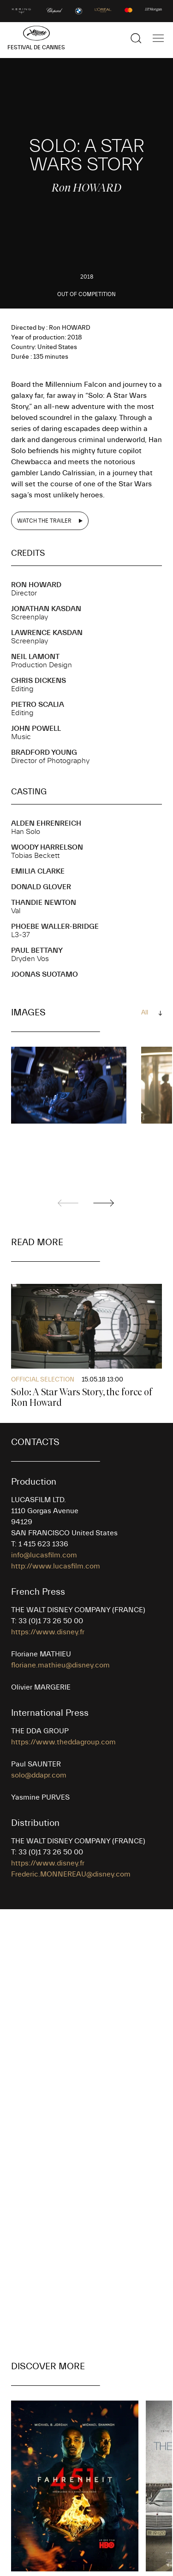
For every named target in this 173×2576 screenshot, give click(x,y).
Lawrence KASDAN (47, 633)
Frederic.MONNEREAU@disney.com (71, 1874)
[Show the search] (136, 38)
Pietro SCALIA (37, 704)
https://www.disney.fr (47, 1632)
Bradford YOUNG (44, 752)
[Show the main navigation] (158, 38)
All (144, 1012)
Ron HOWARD (36, 585)
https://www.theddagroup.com (63, 1742)
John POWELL (36, 728)
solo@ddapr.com (38, 1775)
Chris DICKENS (38, 680)
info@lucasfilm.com (44, 1555)
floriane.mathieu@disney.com (60, 1665)
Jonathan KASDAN (46, 609)
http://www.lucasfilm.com (55, 1566)
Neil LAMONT (35, 657)
